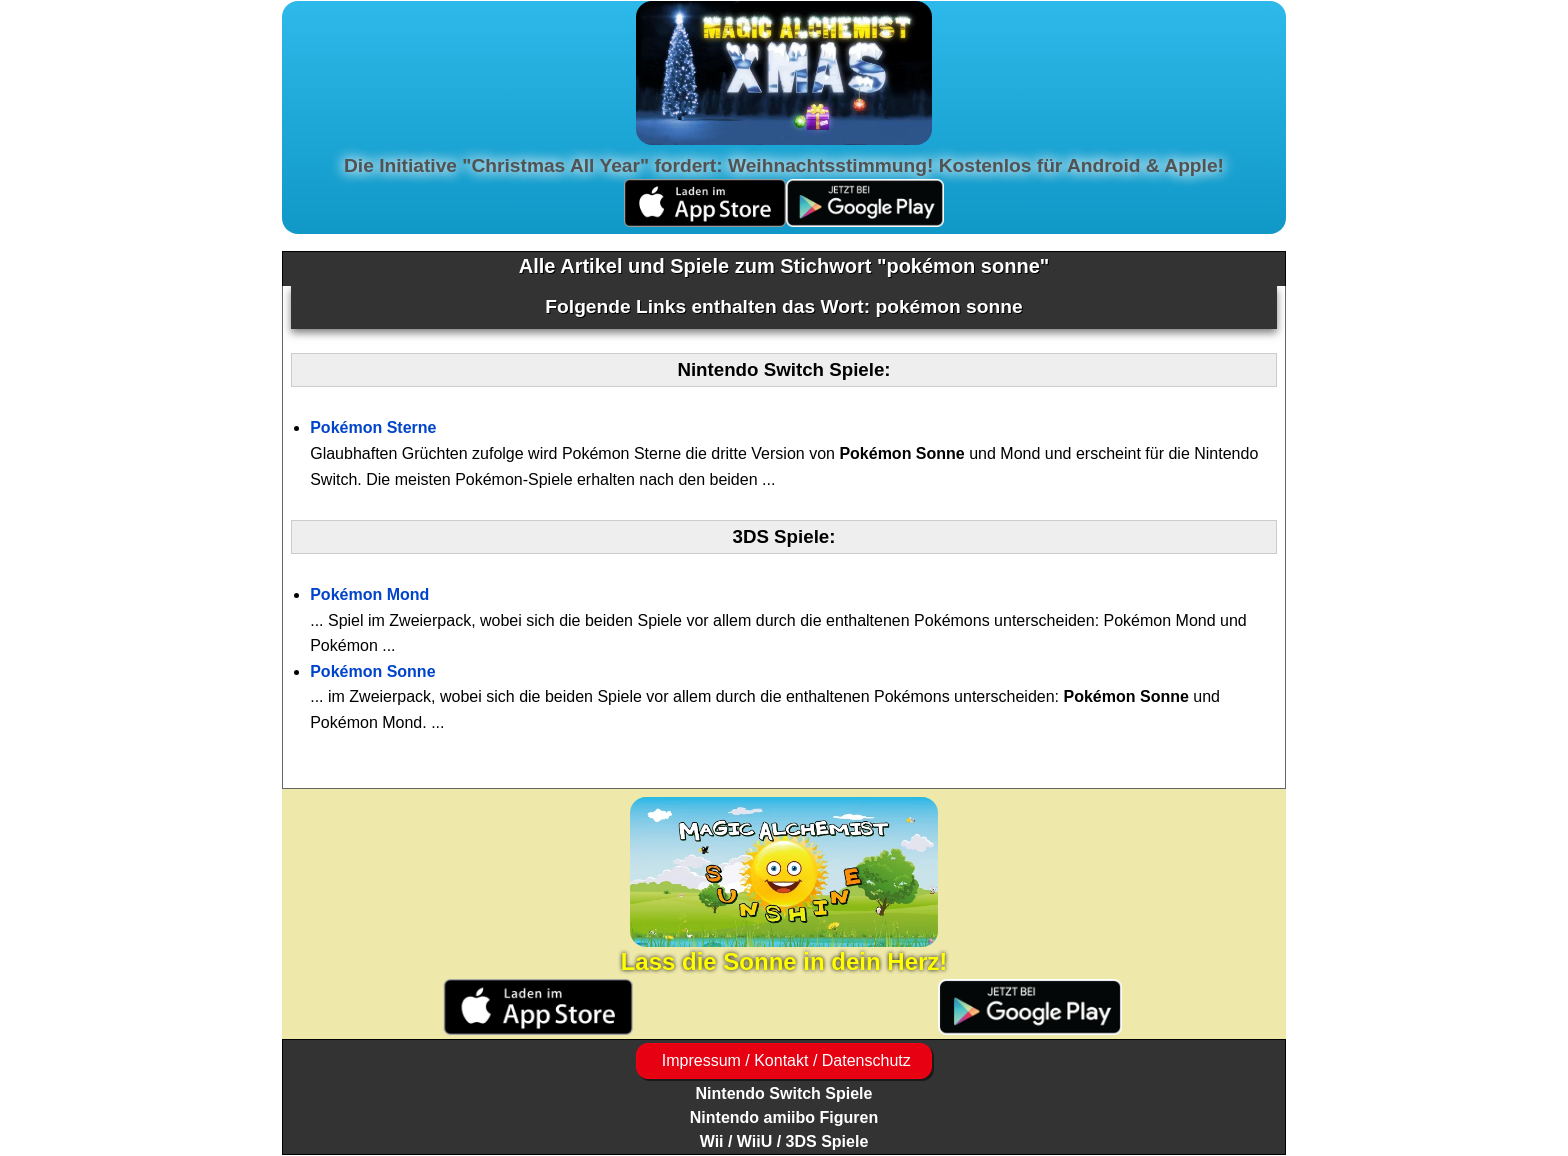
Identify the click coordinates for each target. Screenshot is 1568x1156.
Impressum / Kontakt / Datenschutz (783, 1060)
